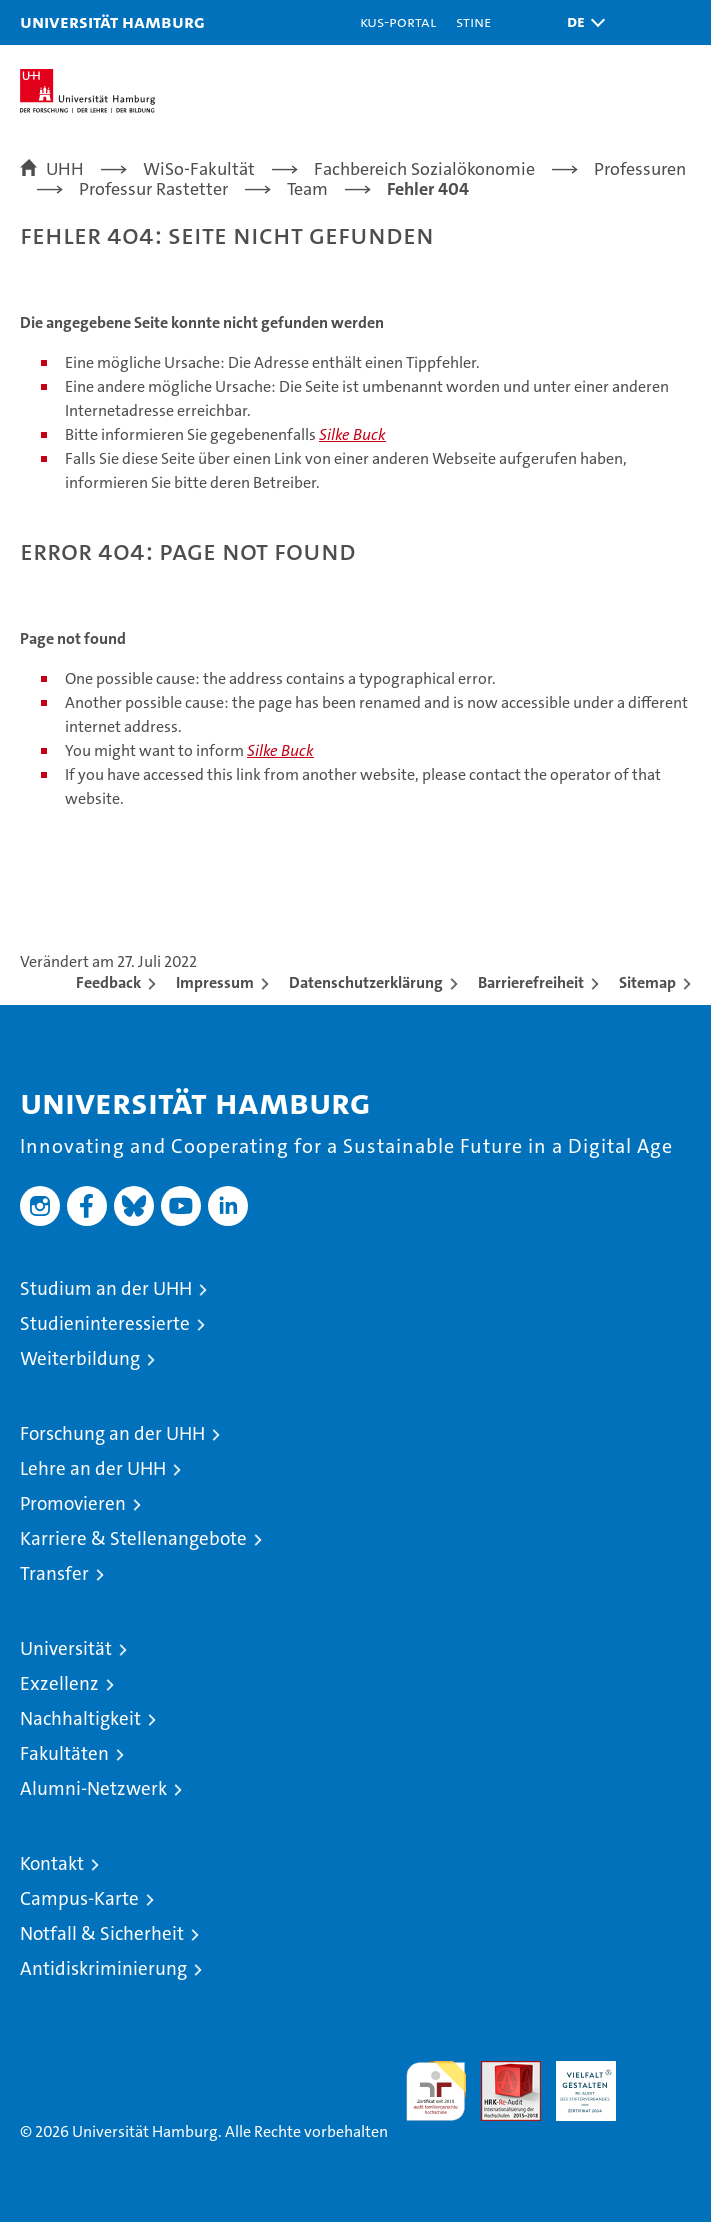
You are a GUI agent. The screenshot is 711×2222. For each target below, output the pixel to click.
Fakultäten (64, 1753)
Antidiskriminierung (103, 1968)
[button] (581, 22)
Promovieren (73, 1503)
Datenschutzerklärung (366, 982)
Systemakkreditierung (661, 2071)
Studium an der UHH (106, 1288)
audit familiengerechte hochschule (436, 2091)
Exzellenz (59, 1683)
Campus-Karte (79, 1898)
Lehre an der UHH (93, 1468)
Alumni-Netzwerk (93, 1788)
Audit (500, 2071)
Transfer (54, 1573)
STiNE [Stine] (473, 21)
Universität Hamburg (112, 21)
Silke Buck (352, 434)
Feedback (108, 982)
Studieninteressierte (105, 1323)
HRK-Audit (575, 2082)
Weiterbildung (80, 1358)
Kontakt (52, 1863)
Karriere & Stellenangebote (133, 1538)
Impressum (215, 982)
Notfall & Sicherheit (102, 1933)
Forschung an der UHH (112, 1433)
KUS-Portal (398, 21)
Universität (66, 1648)
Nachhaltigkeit (80, 1718)
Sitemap (647, 982)
